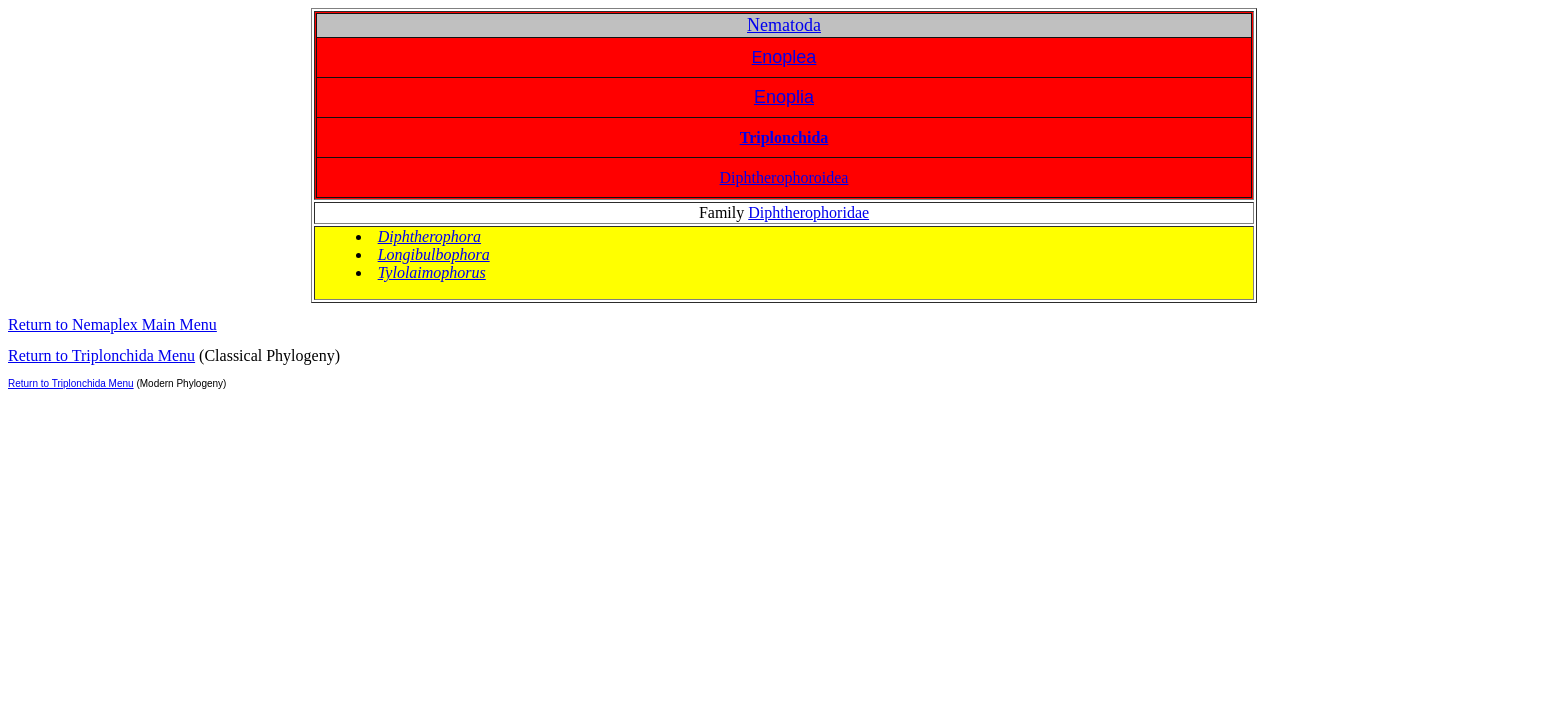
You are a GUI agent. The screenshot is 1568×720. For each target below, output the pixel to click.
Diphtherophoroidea (784, 177)
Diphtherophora (429, 236)
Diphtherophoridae (808, 212)
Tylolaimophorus (432, 272)
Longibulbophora (434, 254)
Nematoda (784, 25)
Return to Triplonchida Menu (101, 355)
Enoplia (784, 97)
